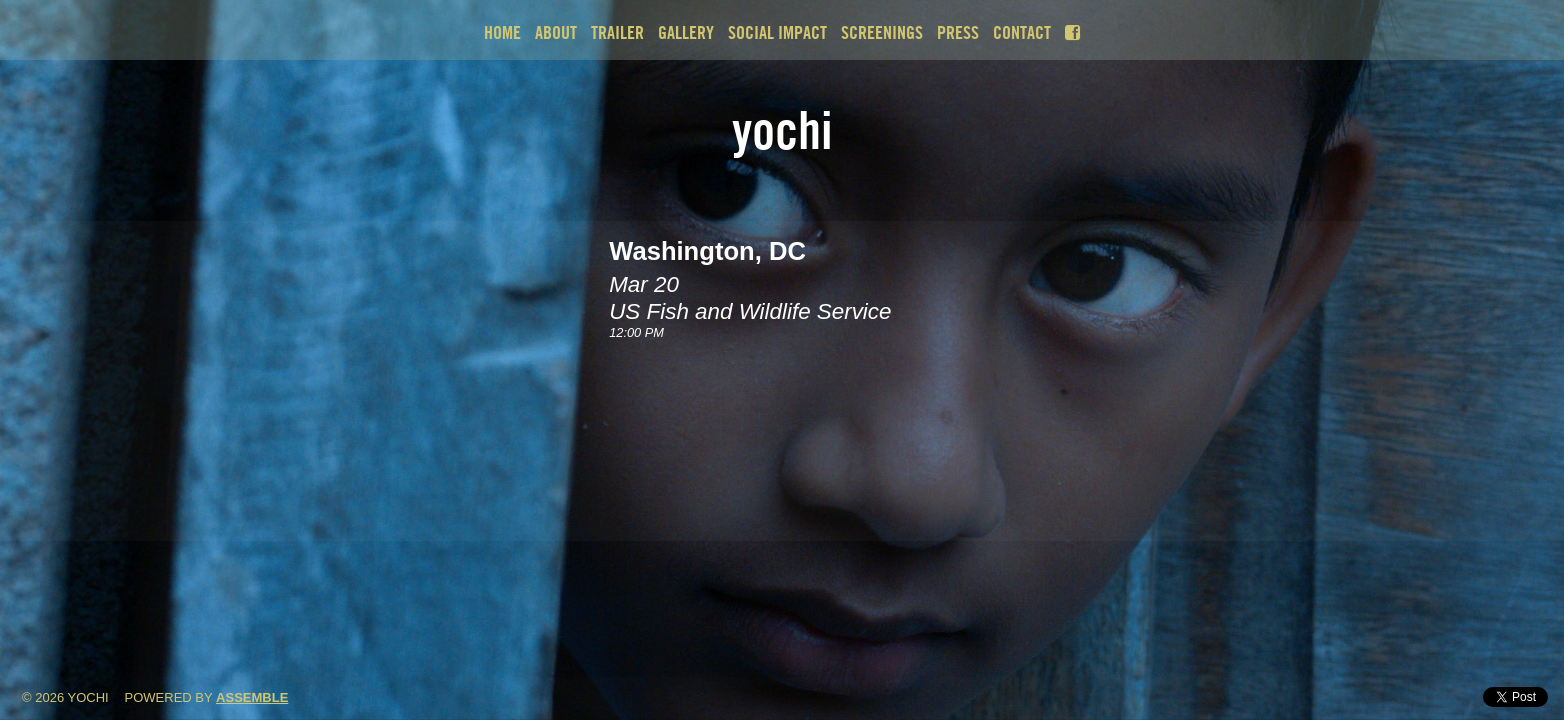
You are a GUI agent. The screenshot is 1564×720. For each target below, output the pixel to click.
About (556, 32)
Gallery (686, 32)
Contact (1022, 32)
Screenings (882, 32)
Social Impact (777, 32)
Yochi (782, 129)
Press (958, 32)
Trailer (617, 32)
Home (502, 32)
